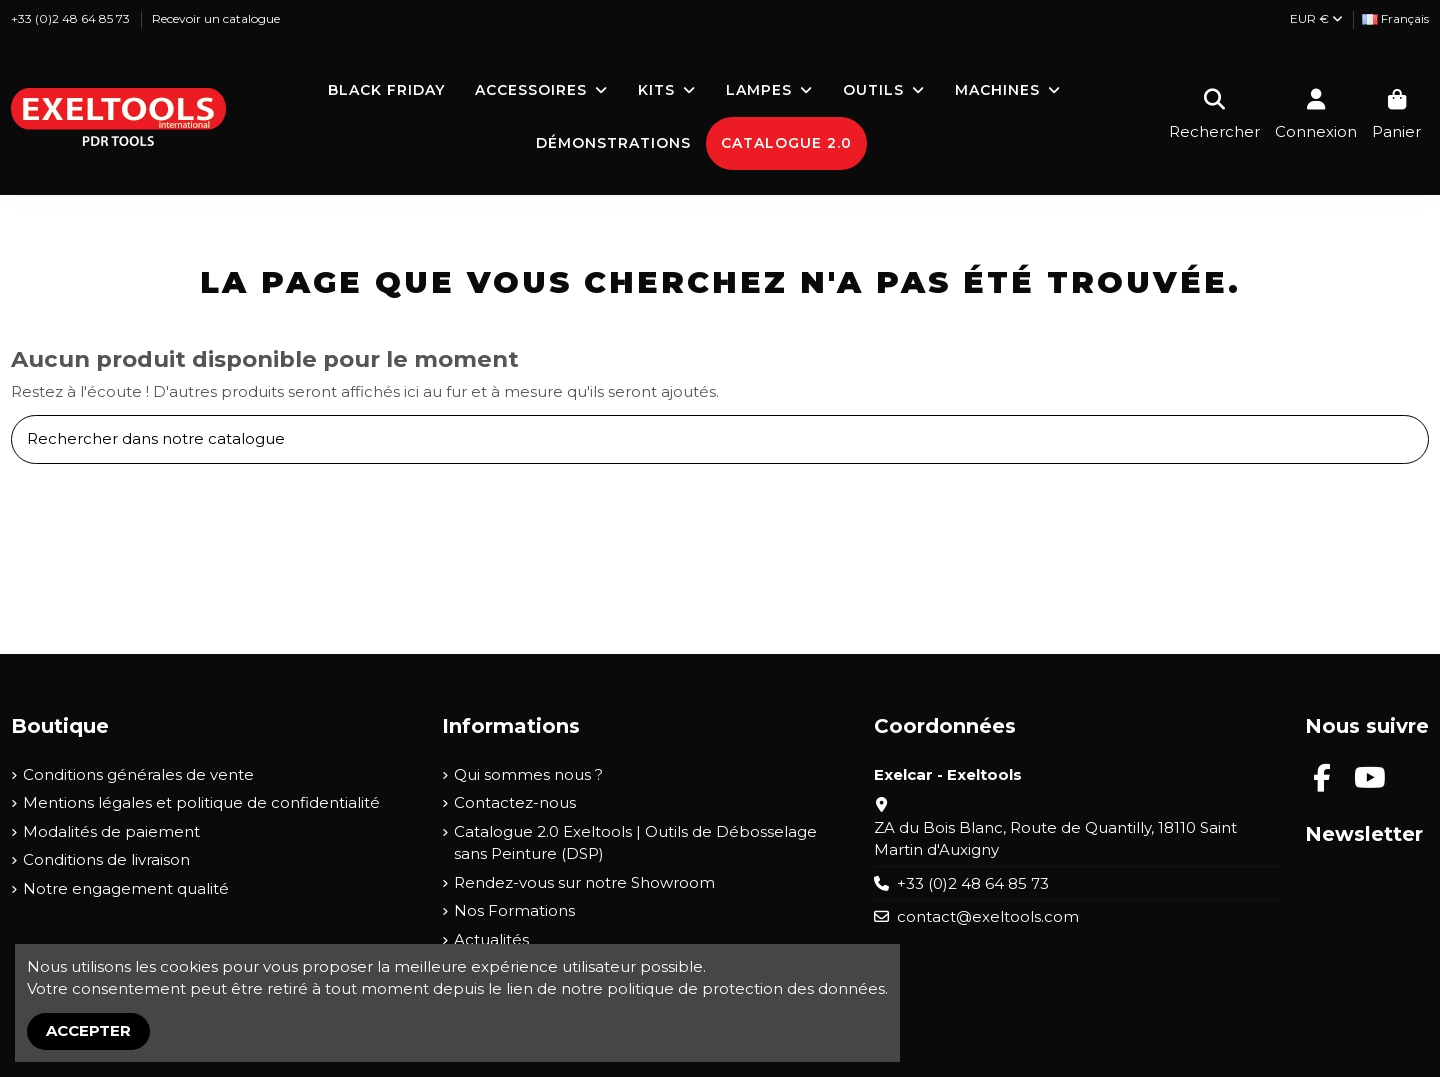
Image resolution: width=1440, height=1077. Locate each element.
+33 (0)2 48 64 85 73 (72, 18)
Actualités (491, 939)
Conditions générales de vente (138, 774)
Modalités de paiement (111, 831)
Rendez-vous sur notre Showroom (584, 882)
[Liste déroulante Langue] (1395, 19)
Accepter (88, 1030)
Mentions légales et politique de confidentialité (201, 802)
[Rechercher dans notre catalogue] (1406, 439)
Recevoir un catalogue (216, 18)
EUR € (1316, 18)
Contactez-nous (515, 802)
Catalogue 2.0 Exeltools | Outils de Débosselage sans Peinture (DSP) (635, 843)
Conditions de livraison (106, 859)
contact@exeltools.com (988, 916)
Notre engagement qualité (126, 888)
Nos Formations (514, 910)
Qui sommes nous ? (528, 774)
